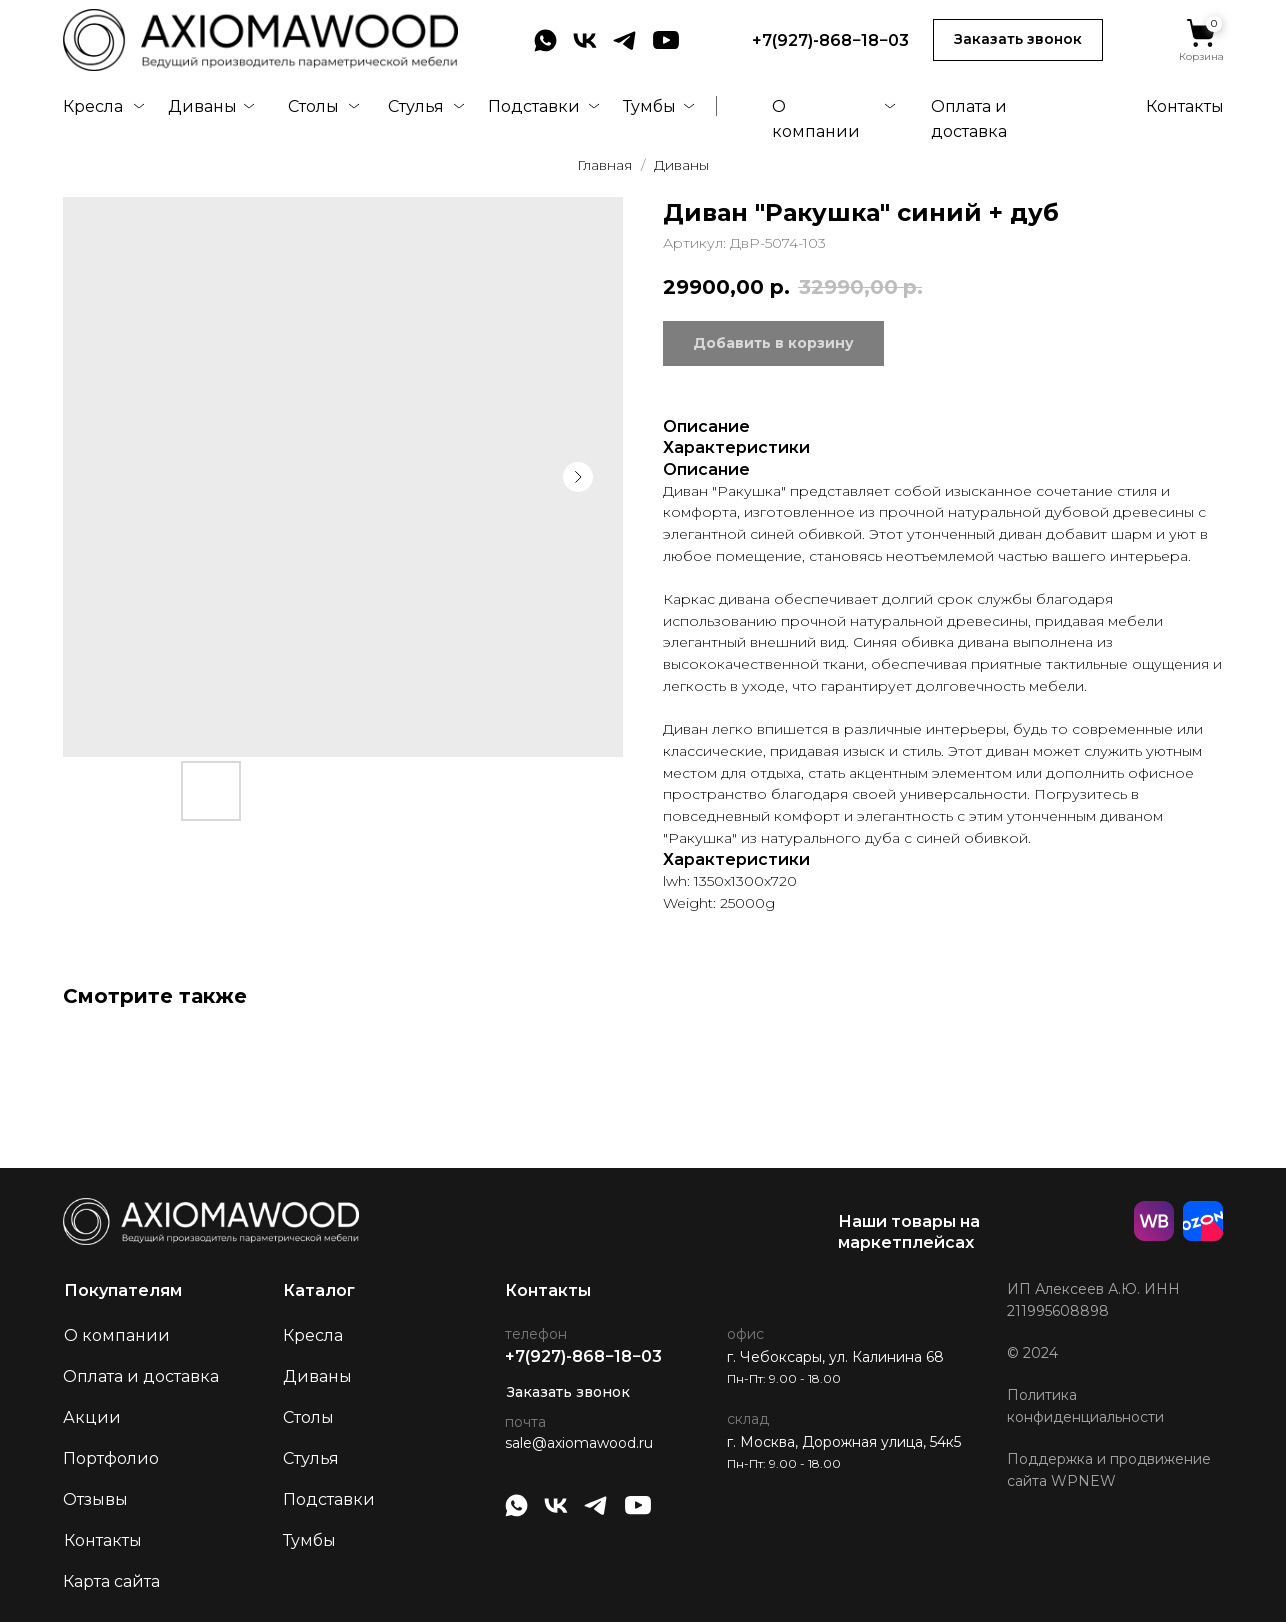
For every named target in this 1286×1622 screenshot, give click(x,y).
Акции (92, 1417)
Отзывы (95, 1499)
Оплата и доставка (141, 1376)
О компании (117, 1335)
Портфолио (111, 1458)
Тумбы (649, 106)
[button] (1018, 40)
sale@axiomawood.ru (579, 1443)
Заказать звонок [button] (568, 1392)
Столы (313, 106)
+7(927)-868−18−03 (830, 40)
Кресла (93, 106)
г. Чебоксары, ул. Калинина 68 (835, 1357)
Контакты (1185, 106)
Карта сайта (111, 1581)
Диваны (202, 106)
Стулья (416, 106)
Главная (604, 165)
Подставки (534, 106)
